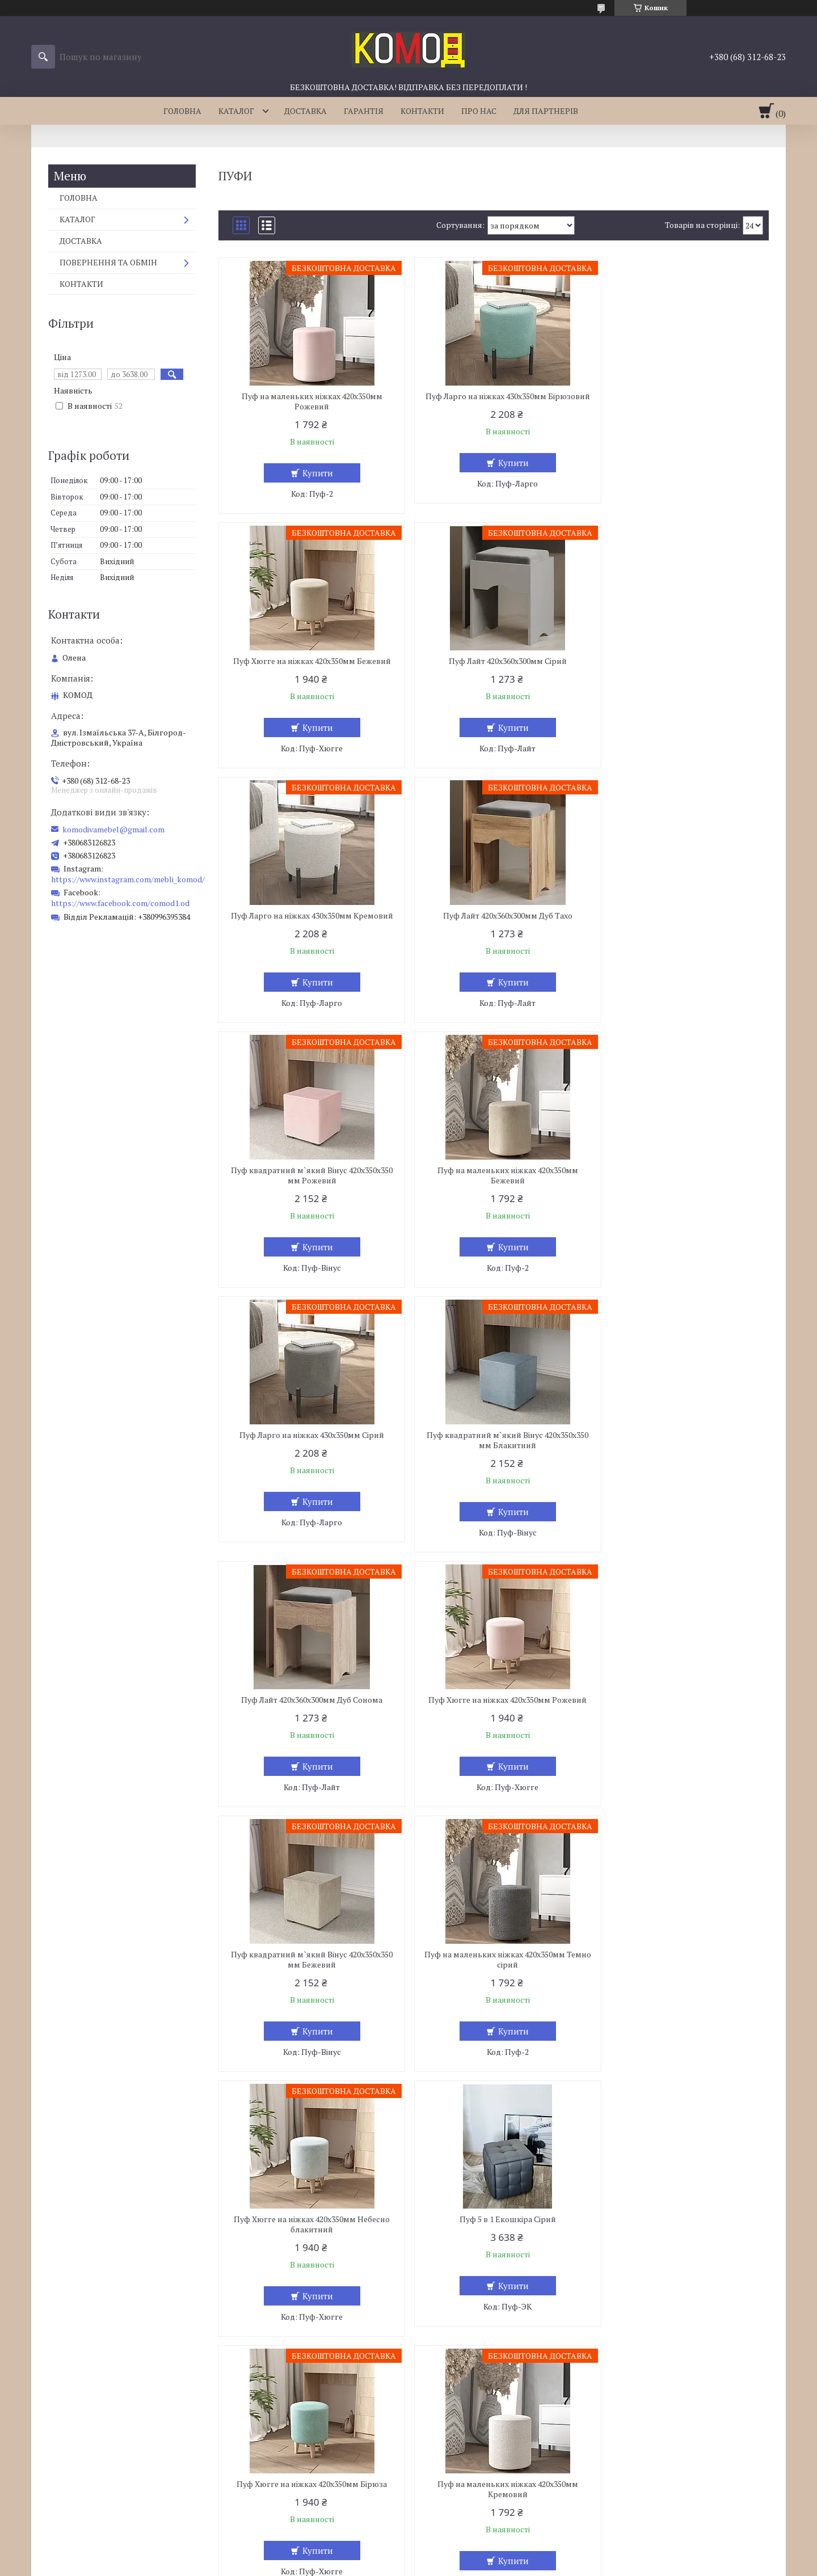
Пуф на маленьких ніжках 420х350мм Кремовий (680, 1725)
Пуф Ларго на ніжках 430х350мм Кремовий (493, 666)
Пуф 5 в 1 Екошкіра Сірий (307, 1720)
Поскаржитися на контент (378, 2565)
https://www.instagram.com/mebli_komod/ (128, 879)
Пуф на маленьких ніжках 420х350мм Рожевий (307, 401)
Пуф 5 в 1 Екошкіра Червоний (493, 2250)
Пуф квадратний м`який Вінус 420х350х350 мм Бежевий (307, 1460)
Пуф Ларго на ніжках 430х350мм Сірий (680, 926)
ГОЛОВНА (182, 110)
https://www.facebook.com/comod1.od (120, 903)
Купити (312, 473)
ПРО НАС (478, 110)
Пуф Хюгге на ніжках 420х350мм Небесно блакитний (680, 1460)
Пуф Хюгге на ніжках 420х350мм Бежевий (680, 396)
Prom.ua (461, 2554)
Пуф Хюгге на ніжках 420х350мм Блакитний (307, 1990)
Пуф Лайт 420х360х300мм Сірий (307, 661)
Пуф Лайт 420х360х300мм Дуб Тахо (680, 661)
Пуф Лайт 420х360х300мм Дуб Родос (680, 2250)
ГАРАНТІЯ (364, 110)
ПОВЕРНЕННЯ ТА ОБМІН (108, 262)
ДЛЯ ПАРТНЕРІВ (545, 110)
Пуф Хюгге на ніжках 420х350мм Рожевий (680, 1191)
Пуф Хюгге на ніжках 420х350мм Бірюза (493, 1720)
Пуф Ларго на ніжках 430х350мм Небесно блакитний (680, 1990)
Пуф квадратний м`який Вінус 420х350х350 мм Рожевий (307, 931)
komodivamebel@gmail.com (113, 829)
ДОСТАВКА (305, 110)
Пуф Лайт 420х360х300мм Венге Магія (493, 1985)
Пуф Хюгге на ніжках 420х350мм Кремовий (307, 2255)
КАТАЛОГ (236, 110)
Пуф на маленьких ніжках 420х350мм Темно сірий (493, 1460)
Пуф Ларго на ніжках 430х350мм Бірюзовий (493, 401)
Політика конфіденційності (467, 2565)
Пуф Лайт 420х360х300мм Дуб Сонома (493, 1191)
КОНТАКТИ (422, 110)
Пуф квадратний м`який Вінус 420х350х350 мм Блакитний (307, 1196)
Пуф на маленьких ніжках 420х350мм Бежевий (493, 931)
